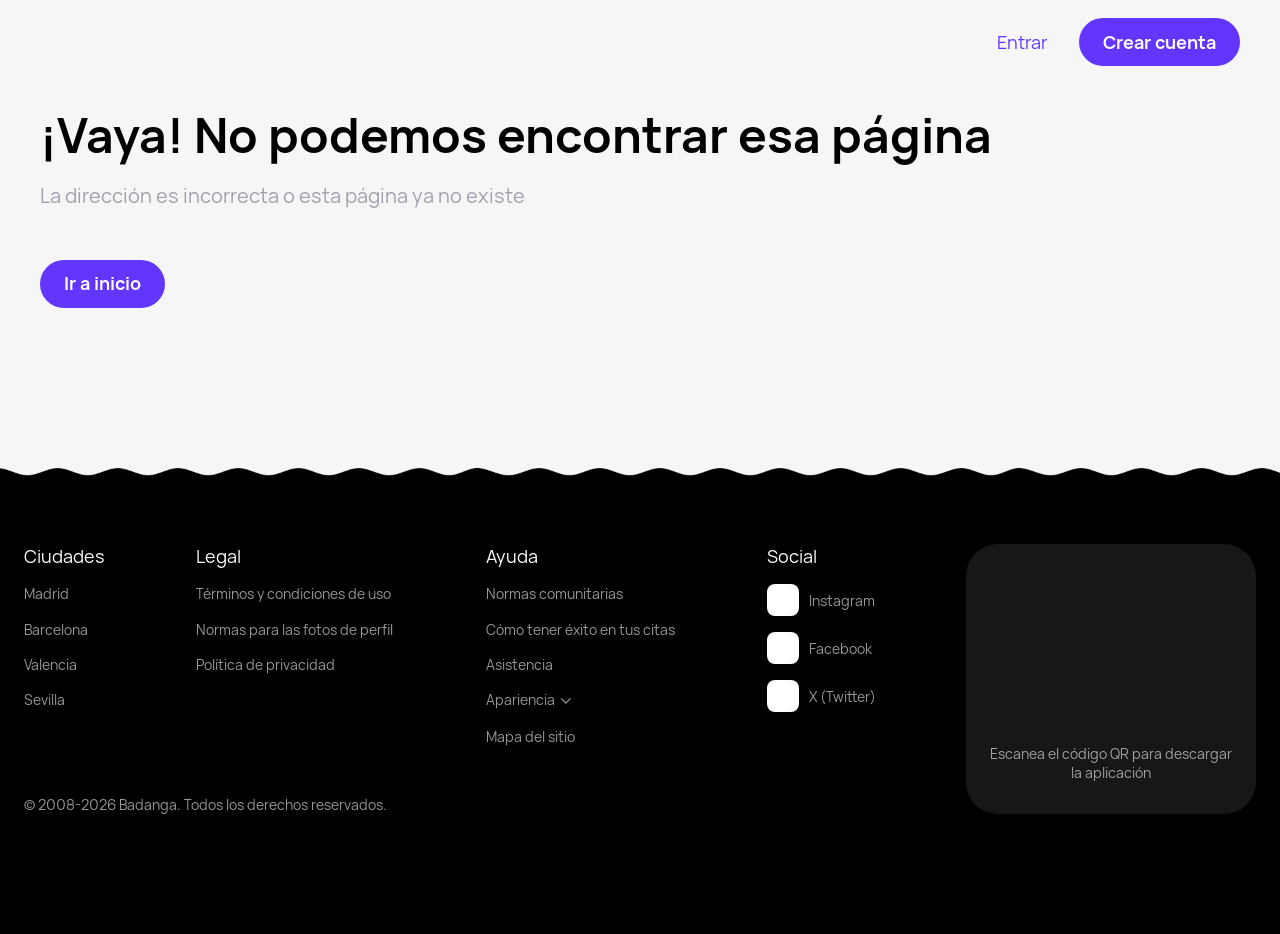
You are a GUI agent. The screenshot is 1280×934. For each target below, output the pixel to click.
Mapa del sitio (530, 736)
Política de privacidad (265, 664)
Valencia (50, 664)
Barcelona (56, 629)
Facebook (819, 648)
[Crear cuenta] (1159, 42)
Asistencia (519, 664)
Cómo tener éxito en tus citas (580, 629)
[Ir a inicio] (102, 284)
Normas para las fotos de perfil (294, 629)
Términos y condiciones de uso (293, 593)
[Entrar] (1022, 42)
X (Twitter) (821, 696)
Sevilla (44, 699)
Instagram (821, 600)
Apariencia (529, 699)
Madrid (46, 593)
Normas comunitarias (554, 593)
